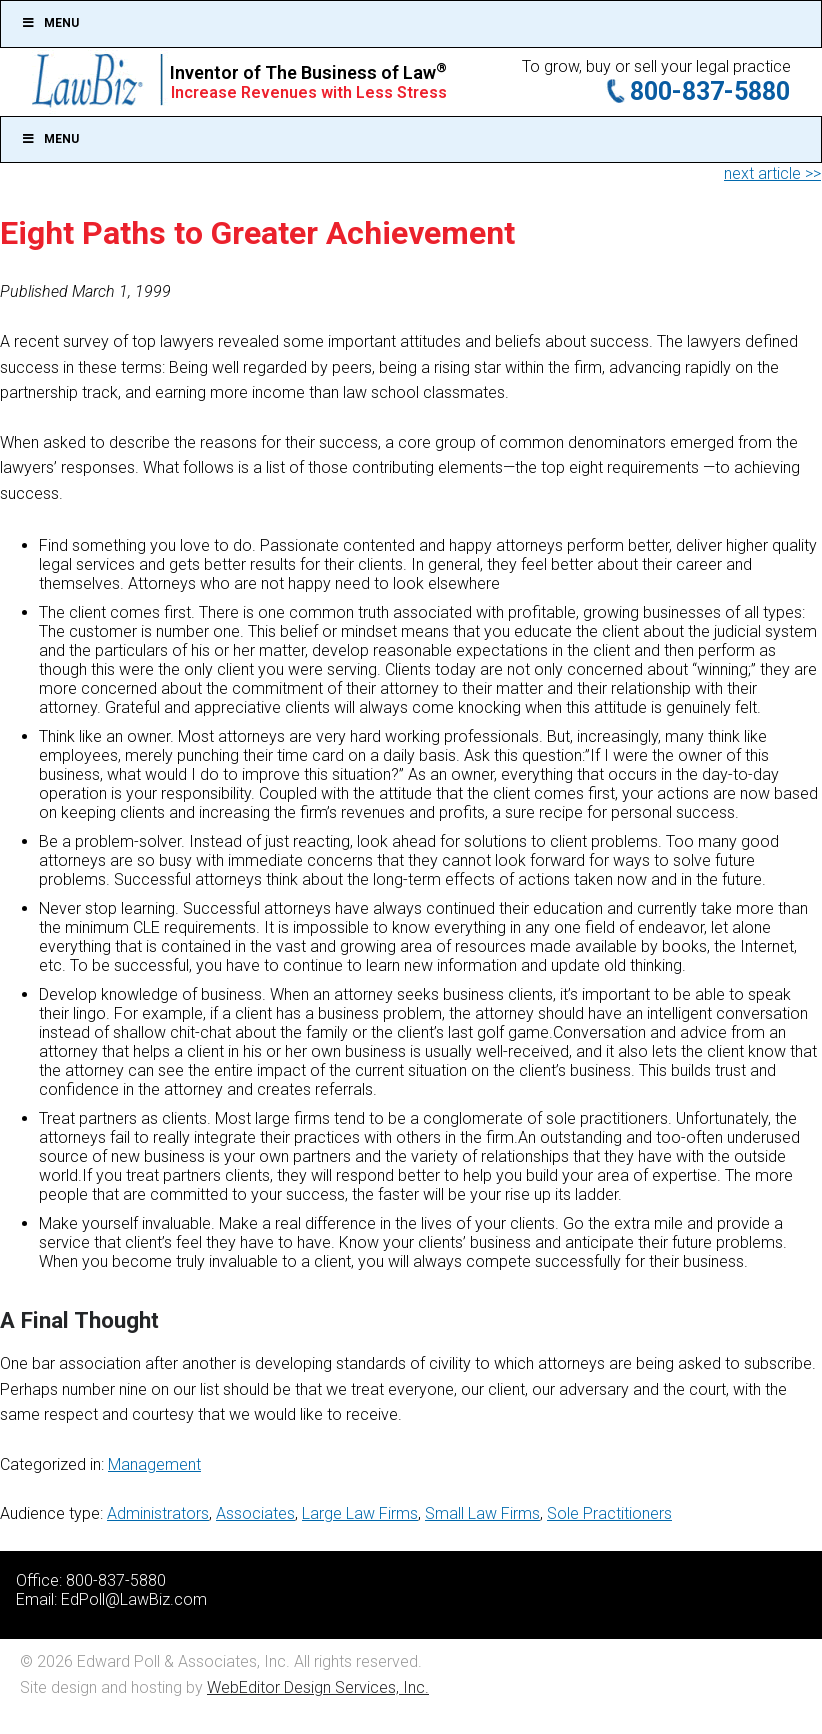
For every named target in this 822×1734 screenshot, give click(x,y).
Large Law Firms (360, 1513)
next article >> (772, 173)
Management (154, 1464)
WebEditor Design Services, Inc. (318, 1687)
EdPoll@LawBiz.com (134, 1599)
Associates (255, 1513)
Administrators (158, 1513)
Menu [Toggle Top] (50, 23)
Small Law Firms (482, 1513)
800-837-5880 (710, 91)
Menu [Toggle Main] (50, 139)
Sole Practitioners (609, 1513)
